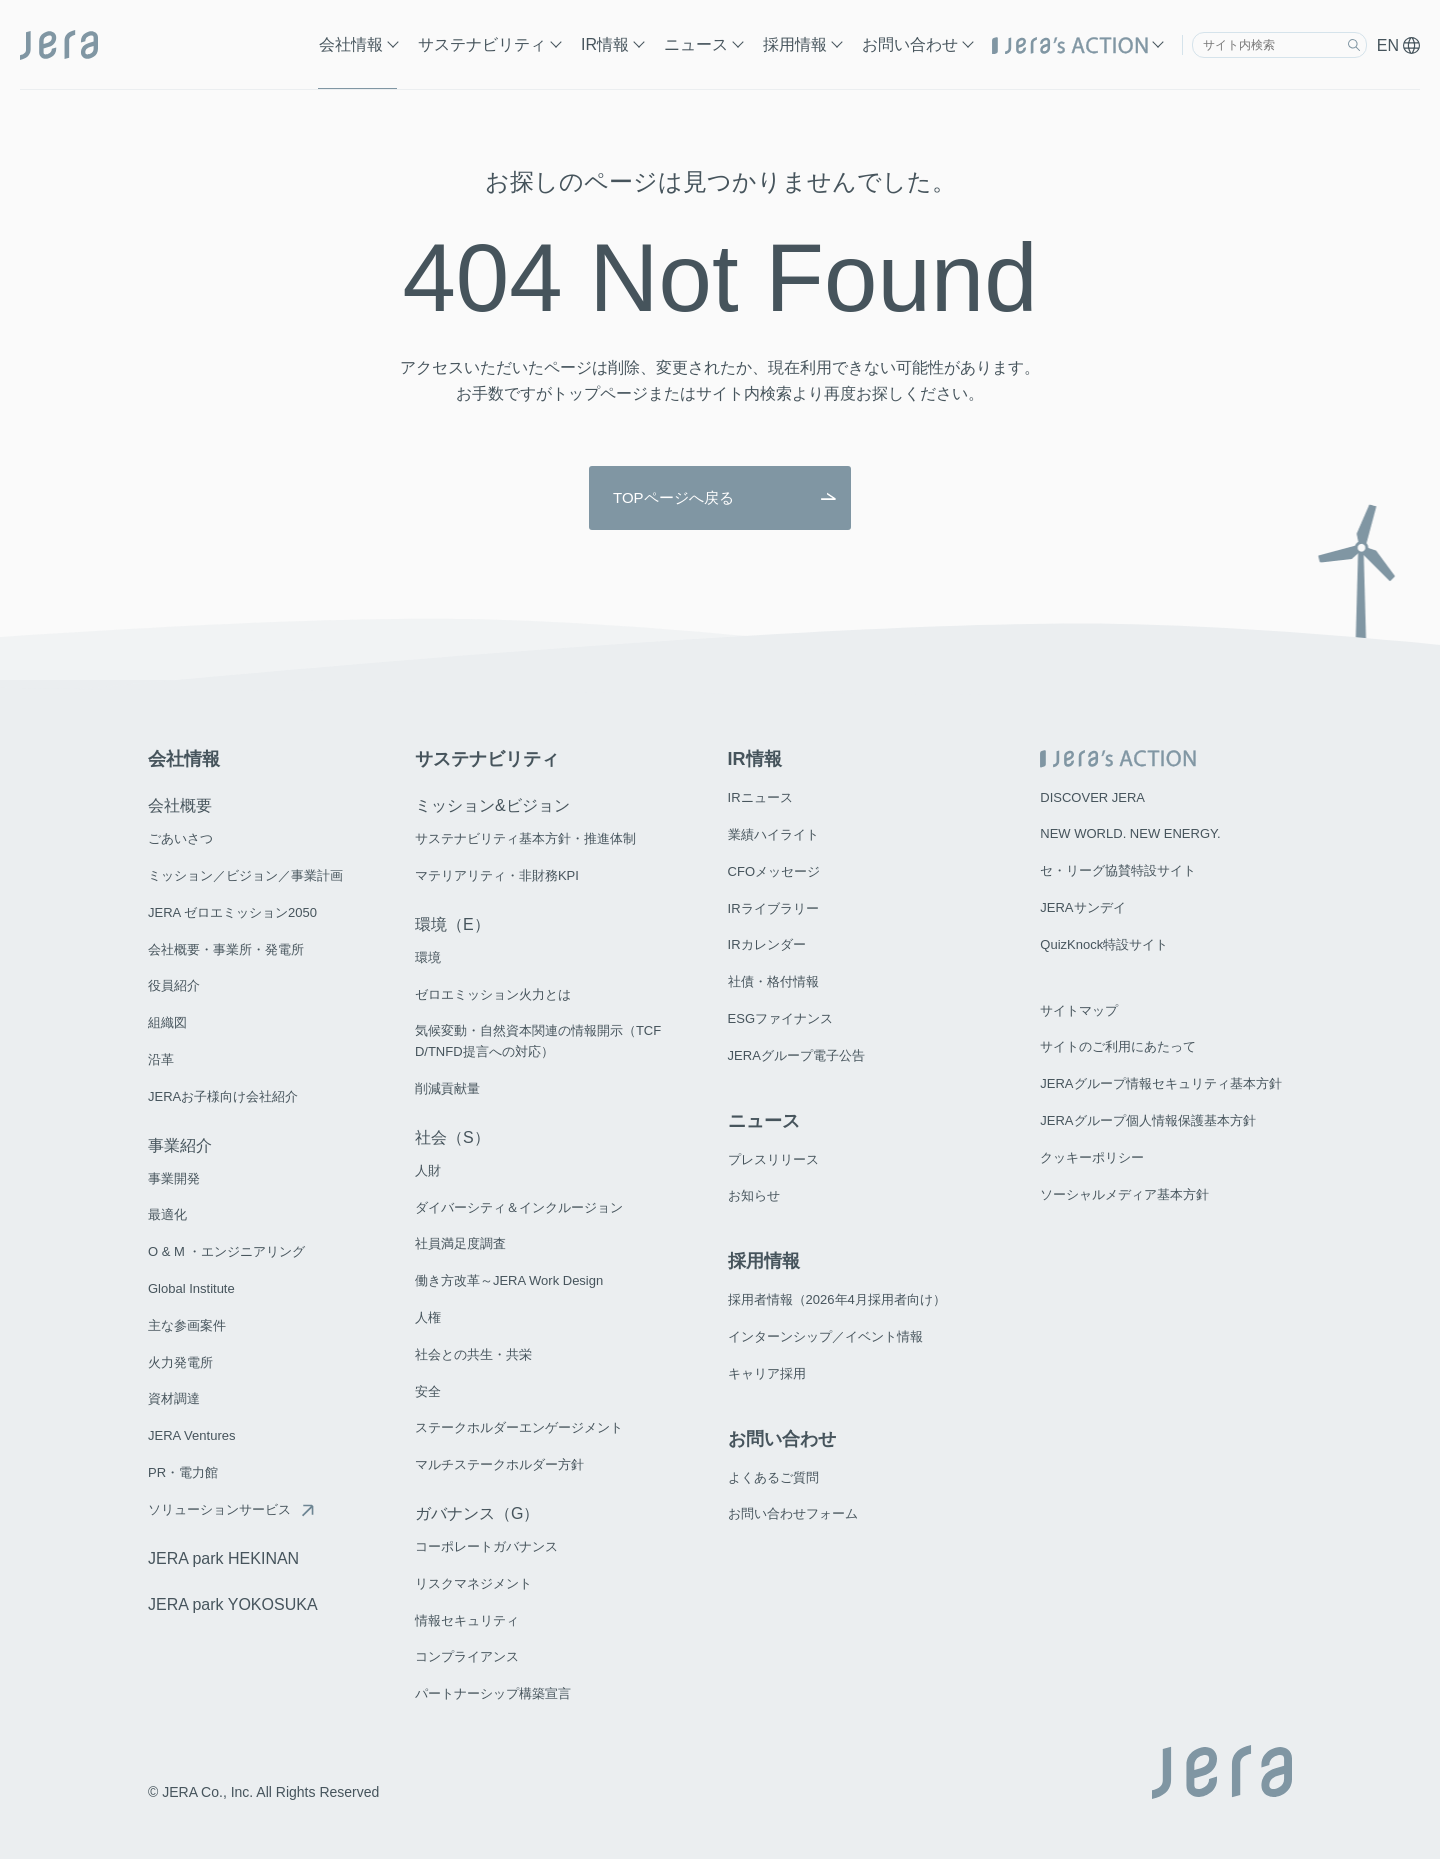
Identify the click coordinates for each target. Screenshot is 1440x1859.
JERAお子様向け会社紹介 (223, 1096)
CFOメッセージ (774, 871)
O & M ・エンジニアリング (226, 1251)
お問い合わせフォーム (793, 1513)
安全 (428, 1391)
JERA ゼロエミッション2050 (232, 912)
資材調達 (174, 1398)
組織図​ (167, 1022)
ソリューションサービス (219, 1509)
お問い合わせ (910, 44)
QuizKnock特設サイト (1104, 944)
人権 (428, 1317)
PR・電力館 (183, 1472)
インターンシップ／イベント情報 (825, 1336)
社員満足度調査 (460, 1243)
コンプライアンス (467, 1656)
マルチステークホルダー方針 (499, 1464)
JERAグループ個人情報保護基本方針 (1147, 1120)
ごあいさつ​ (180, 838)
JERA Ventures (191, 1435)
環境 (428, 957)
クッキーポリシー (1092, 1157)
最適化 (167, 1214)
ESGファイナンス (780, 1018)
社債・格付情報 (773, 981)
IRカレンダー (767, 944)
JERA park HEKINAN (223, 1558)
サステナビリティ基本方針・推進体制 (525, 838)
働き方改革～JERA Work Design (509, 1280)
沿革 (161, 1059)
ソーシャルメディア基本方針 (1124, 1194)
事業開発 (174, 1178)
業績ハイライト (773, 834)
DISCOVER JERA (1092, 797)
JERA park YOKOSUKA (233, 1604)
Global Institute (191, 1288)
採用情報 (795, 44)
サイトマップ (1079, 1010)
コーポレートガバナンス (486, 1546)
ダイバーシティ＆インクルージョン (519, 1207)
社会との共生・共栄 (473, 1354)
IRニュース (760, 797)
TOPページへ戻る (673, 498)
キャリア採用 (767, 1373)
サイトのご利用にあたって (1118, 1046)
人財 (428, 1170)
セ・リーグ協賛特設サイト (1118, 870)
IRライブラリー (773, 908)
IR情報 (605, 44)
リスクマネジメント (473, 1583)
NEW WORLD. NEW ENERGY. (1130, 833)
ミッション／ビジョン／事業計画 (245, 875)
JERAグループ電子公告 (796, 1055)
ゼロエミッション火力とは (493, 994)
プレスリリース (773, 1159)
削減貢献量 (447, 1088)
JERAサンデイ (1082, 907)
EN (1398, 45)
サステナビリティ (482, 44)
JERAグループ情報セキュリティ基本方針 (1160, 1083)
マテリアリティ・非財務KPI (497, 875)
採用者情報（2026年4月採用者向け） (837, 1299)
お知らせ (754, 1195)
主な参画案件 (187, 1325)
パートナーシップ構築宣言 (493, 1693)
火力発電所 (180, 1362)
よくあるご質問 (773, 1477)
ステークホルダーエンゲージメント (519, 1427)
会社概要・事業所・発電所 (226, 949)
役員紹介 (174, 985)
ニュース (696, 44)
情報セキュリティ (467, 1620)
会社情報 (351, 44)
